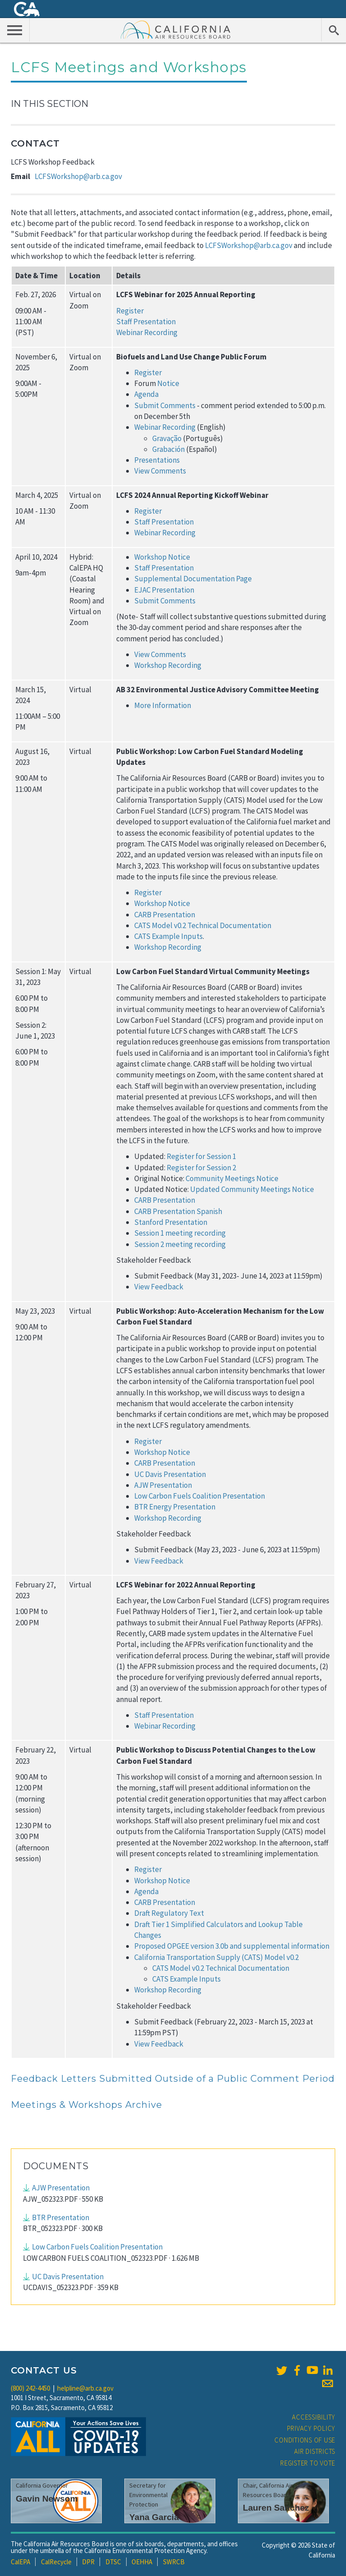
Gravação (167, 438)
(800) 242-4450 (30, 2388)
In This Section (49, 103)
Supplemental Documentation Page (193, 579)
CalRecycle (56, 2562)
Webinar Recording (147, 332)
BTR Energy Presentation (174, 1507)
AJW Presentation (163, 1485)
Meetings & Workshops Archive (86, 2104)
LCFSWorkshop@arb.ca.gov (78, 176)
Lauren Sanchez (276, 2507)
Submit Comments (165, 405)
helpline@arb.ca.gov (85, 2388)
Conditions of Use (304, 2440)
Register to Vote (307, 2463)
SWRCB (174, 2562)
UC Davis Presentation (170, 1474)
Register (130, 311)
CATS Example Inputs (168, 936)
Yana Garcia (154, 2517)
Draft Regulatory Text (169, 1913)
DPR (88, 2562)
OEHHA (142, 2562)
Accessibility (313, 2417)
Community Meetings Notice (232, 1178)
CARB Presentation (164, 915)
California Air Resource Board (175, 29)
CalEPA (20, 2562)
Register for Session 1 (201, 1156)
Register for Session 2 (201, 1168)
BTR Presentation (60, 2217)
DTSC (113, 2562)
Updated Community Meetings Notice (252, 1189)
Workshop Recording (167, 665)
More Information (162, 705)
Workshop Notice (162, 903)
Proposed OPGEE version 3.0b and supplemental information (231, 1946)
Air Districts (314, 2451)
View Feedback (158, 1287)
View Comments (160, 471)
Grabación (168, 449)
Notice (168, 383)
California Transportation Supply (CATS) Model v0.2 (216, 1957)
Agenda (146, 394)
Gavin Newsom (47, 2498)
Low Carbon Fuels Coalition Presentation (199, 1496)
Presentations (157, 460)
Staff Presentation (146, 322)
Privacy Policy (311, 2428)
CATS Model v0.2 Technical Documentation (202, 925)
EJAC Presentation (164, 590)
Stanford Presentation (171, 1222)
